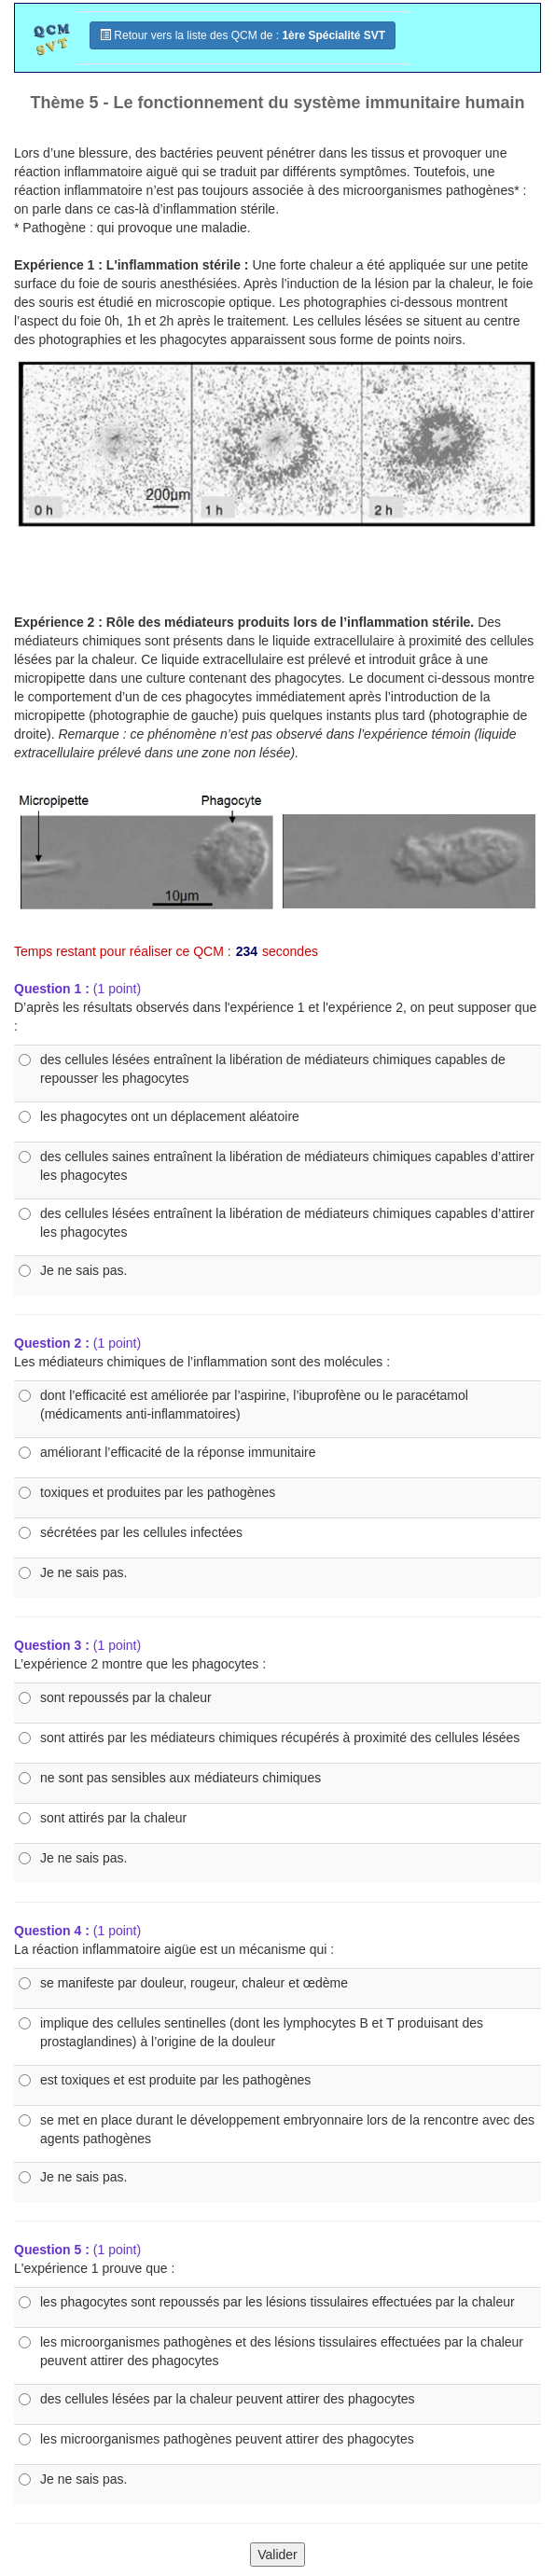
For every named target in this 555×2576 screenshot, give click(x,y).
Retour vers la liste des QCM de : (242, 35)
